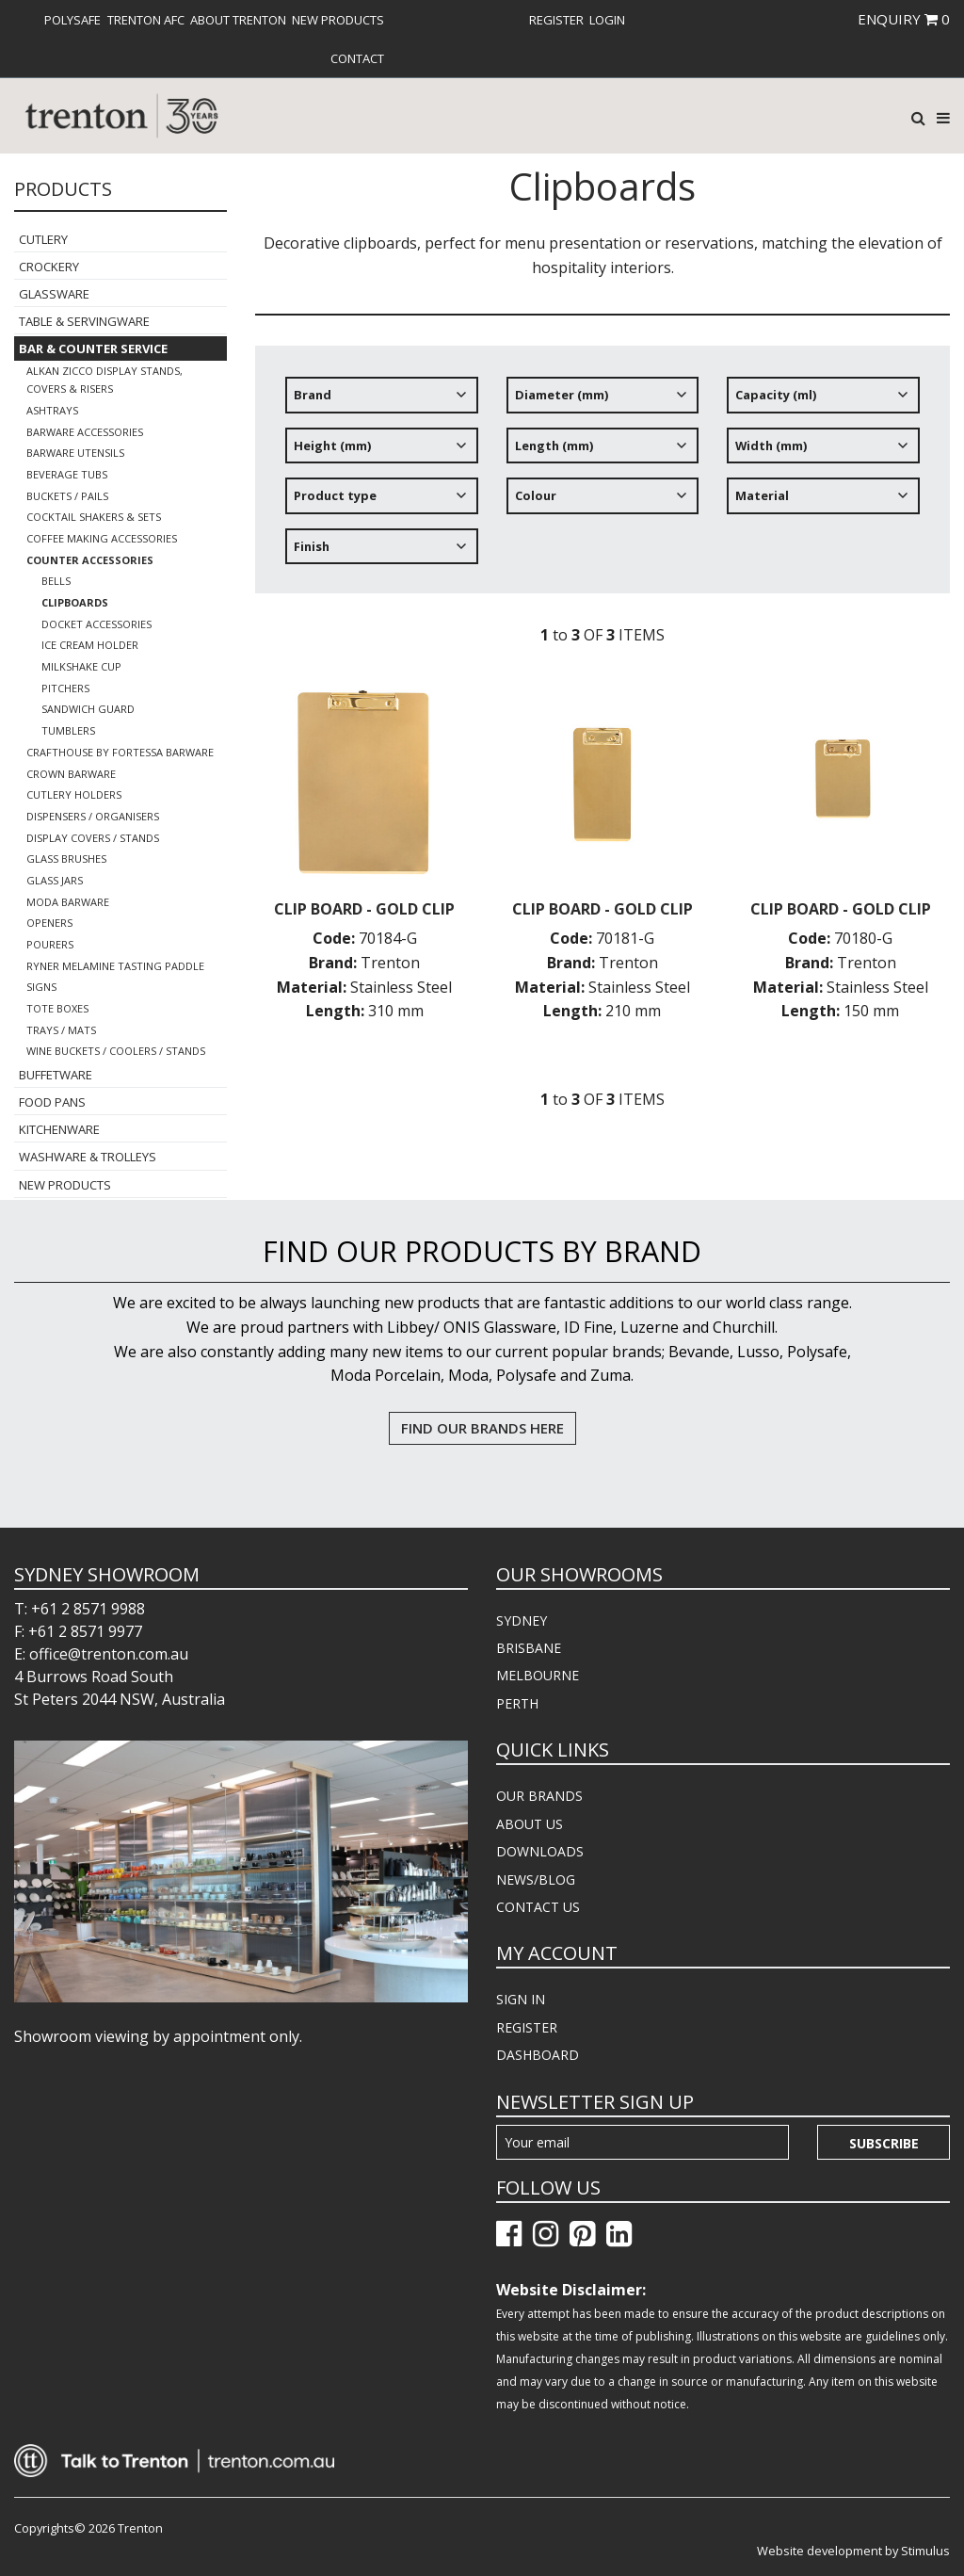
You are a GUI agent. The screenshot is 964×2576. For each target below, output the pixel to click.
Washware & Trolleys (87, 1156)
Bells (56, 581)
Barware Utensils (75, 453)
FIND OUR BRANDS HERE (482, 1427)
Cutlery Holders (73, 794)
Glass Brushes (66, 858)
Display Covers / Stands (92, 838)
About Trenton (238, 19)
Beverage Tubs (66, 474)
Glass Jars (54, 880)
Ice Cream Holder (89, 645)
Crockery (49, 266)
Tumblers (68, 730)
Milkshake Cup (81, 666)
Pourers (49, 944)
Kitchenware (59, 1129)
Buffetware (55, 1074)
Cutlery (43, 239)
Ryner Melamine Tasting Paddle (115, 966)
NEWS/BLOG (535, 1879)
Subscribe (884, 2143)
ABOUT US (529, 1824)
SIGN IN (520, 1999)
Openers (49, 922)
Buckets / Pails (67, 496)
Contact (357, 58)
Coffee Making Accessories (101, 538)
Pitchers (65, 688)
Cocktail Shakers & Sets (93, 517)
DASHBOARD (537, 2055)
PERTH (517, 1703)
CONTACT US (538, 1907)
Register (556, 19)
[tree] (602, 477)
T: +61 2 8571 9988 (79, 1608)
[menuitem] (72, 20)
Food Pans (52, 1102)
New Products (338, 19)
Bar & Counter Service (93, 348)
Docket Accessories (96, 624)
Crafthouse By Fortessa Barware (120, 752)
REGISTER (526, 2027)
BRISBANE (528, 1648)
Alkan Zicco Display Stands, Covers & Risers (104, 380)
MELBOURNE (537, 1675)
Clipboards (74, 602)
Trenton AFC (146, 19)
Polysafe (72, 19)
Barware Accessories (84, 432)
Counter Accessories (89, 560)
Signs (41, 987)
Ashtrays (52, 410)
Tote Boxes (57, 1008)
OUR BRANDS (539, 1796)
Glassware (54, 293)
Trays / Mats (61, 1030)
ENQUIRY (904, 18)
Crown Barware (71, 774)
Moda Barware (67, 902)
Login (607, 19)
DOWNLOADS (540, 1851)
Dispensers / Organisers (92, 816)
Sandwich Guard (88, 709)
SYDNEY (521, 1620)
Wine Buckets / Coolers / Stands (115, 1051)
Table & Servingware (84, 321)
